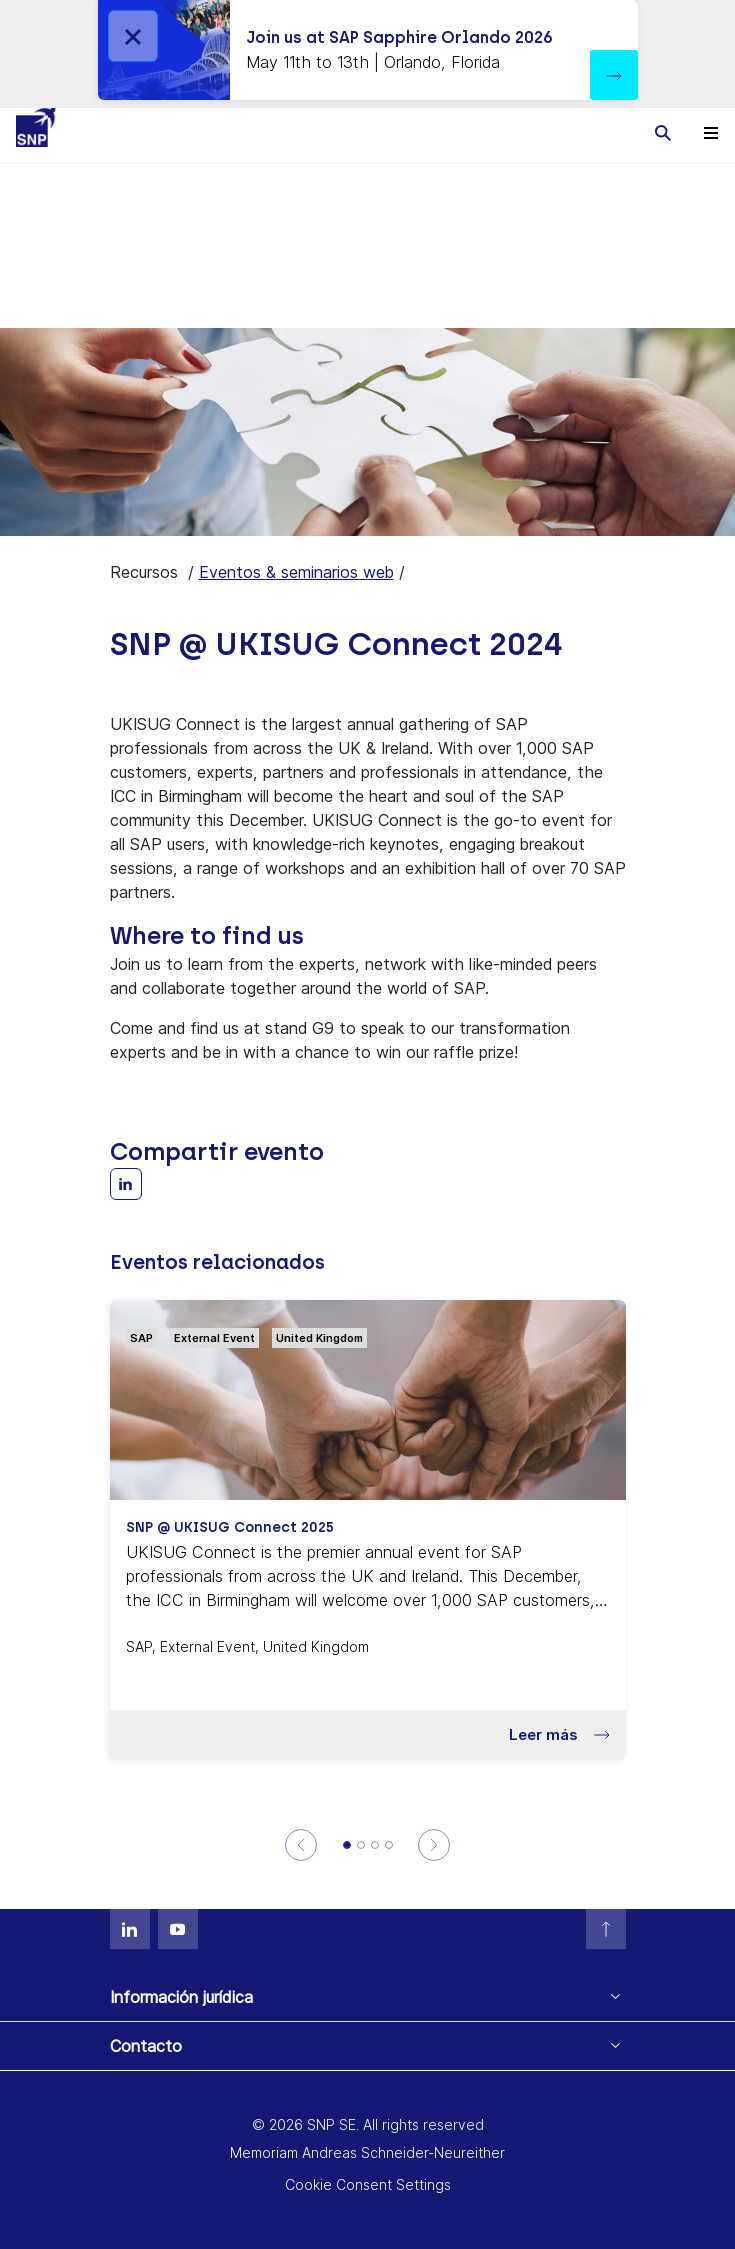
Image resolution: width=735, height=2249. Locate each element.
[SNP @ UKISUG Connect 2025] (347, 1845)
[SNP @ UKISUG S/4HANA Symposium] (361, 1845)
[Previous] (300, 1845)
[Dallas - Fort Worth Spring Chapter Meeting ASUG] (389, 1845)
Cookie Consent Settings (368, 2184)
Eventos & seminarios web (296, 572)
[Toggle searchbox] (663, 132)
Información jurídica (181, 1997)
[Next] (434, 1845)
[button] (614, 75)
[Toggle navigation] (711, 132)
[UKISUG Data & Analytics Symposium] (375, 1845)
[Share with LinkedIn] (126, 1184)
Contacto (146, 2046)
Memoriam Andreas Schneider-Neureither (367, 2152)
